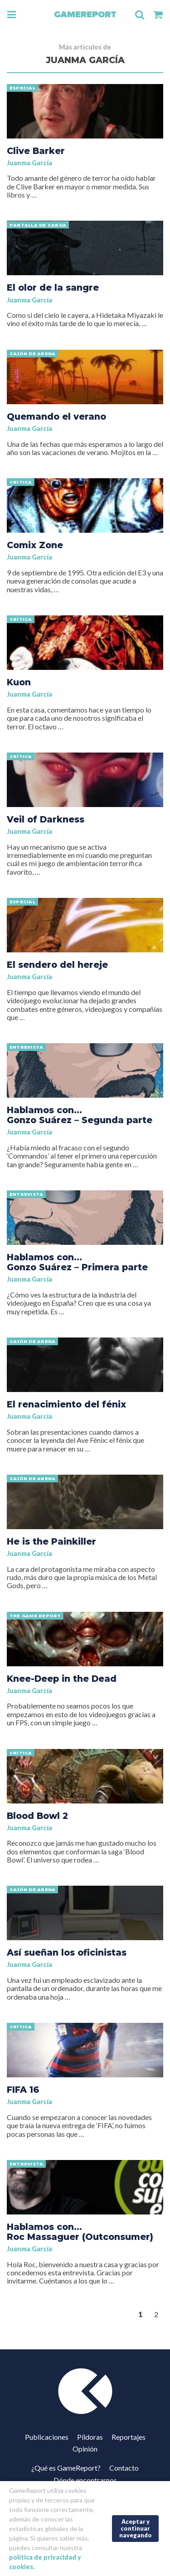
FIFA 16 (23, 2089)
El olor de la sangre (53, 287)
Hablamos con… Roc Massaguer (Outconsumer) (80, 2231)
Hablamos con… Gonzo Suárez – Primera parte (77, 1262)
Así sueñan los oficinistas (66, 1952)
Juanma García (29, 163)
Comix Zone (35, 545)
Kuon (19, 682)
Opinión (85, 2448)
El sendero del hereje (57, 964)
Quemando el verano (56, 416)
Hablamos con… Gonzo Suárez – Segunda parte (79, 1115)
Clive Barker (36, 150)
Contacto (124, 2467)
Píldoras (90, 2436)
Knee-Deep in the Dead (62, 1678)
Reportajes (129, 2436)
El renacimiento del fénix (66, 1404)
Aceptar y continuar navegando (135, 2528)
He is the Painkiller (51, 1541)
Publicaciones (46, 2436)
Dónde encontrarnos (85, 2480)
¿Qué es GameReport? (66, 2467)
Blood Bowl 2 (37, 1815)
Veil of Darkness (45, 819)
